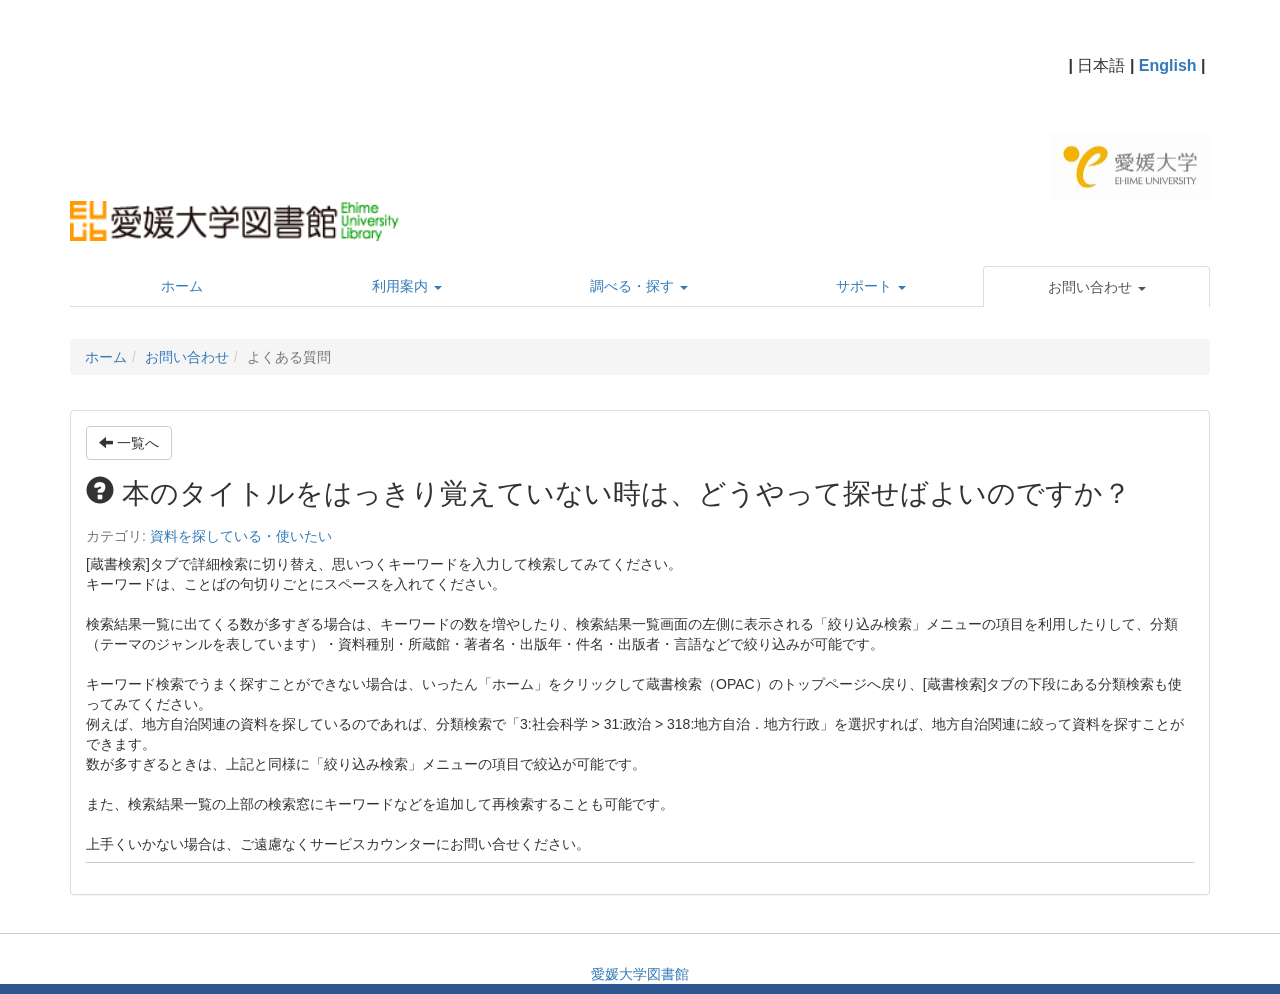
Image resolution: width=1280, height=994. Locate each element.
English (1168, 65)
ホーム (106, 357)
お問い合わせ (187, 357)
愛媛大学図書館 (640, 974)
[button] (1096, 287)
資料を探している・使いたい (241, 536)
